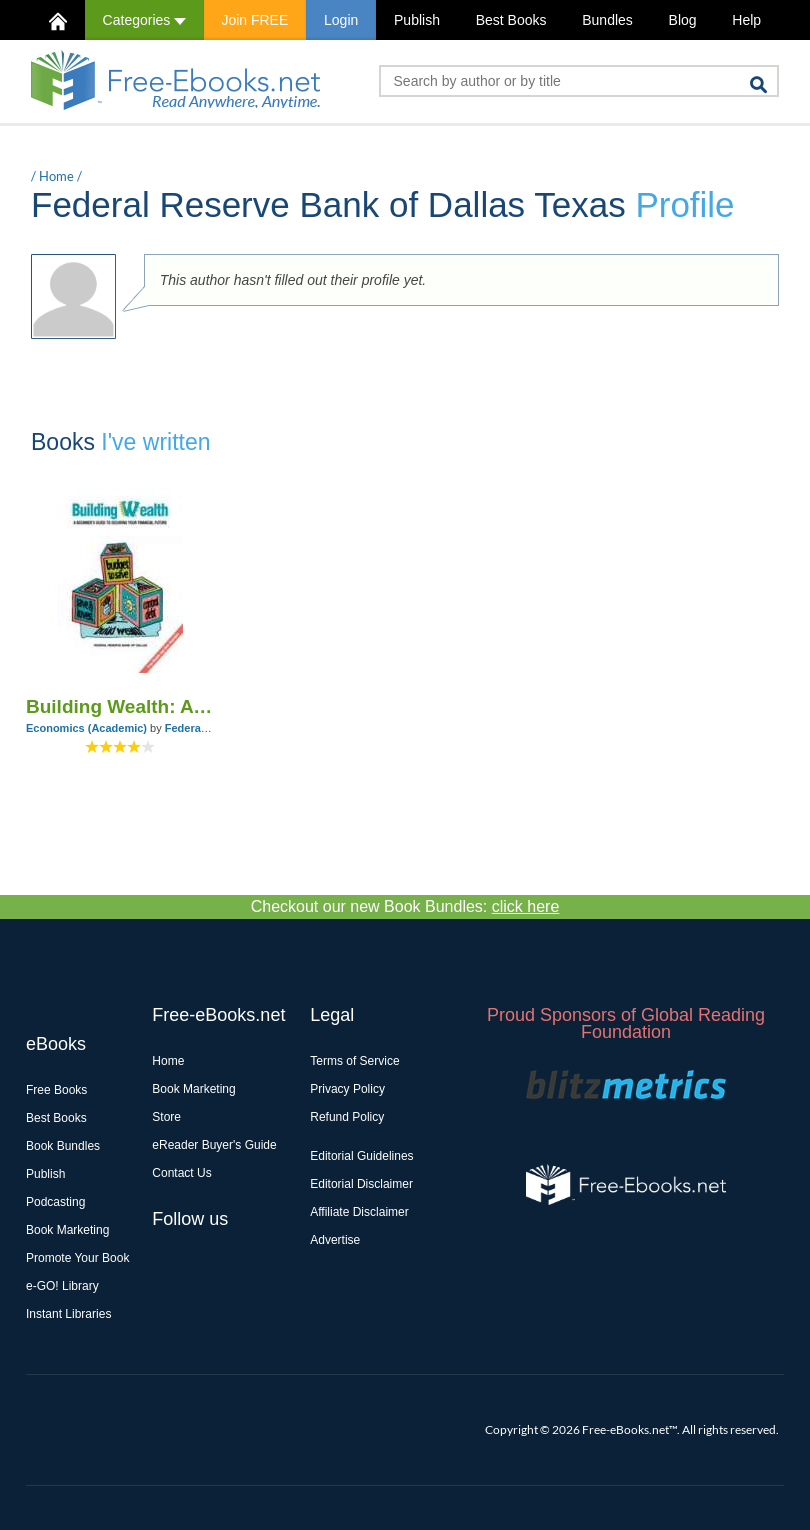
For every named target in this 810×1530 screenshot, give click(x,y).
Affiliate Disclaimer (359, 1212)
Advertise (335, 1240)
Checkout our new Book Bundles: (405, 906)
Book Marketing (67, 1230)
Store (166, 1117)
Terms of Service (354, 1061)
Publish (417, 20)
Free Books (56, 1090)
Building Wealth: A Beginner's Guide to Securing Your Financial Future (120, 706)
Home (56, 176)
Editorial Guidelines (361, 1156)
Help (746, 20)
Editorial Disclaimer (361, 1184)
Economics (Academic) (86, 728)
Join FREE (254, 20)
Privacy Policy (347, 1089)
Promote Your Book (77, 1258)
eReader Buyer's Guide (214, 1145)
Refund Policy (347, 1117)
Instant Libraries (68, 1314)
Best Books (511, 20)
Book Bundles (63, 1146)
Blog (683, 20)
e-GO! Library (62, 1286)
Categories (144, 20)
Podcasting (55, 1202)
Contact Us (181, 1173)
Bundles (607, 20)
